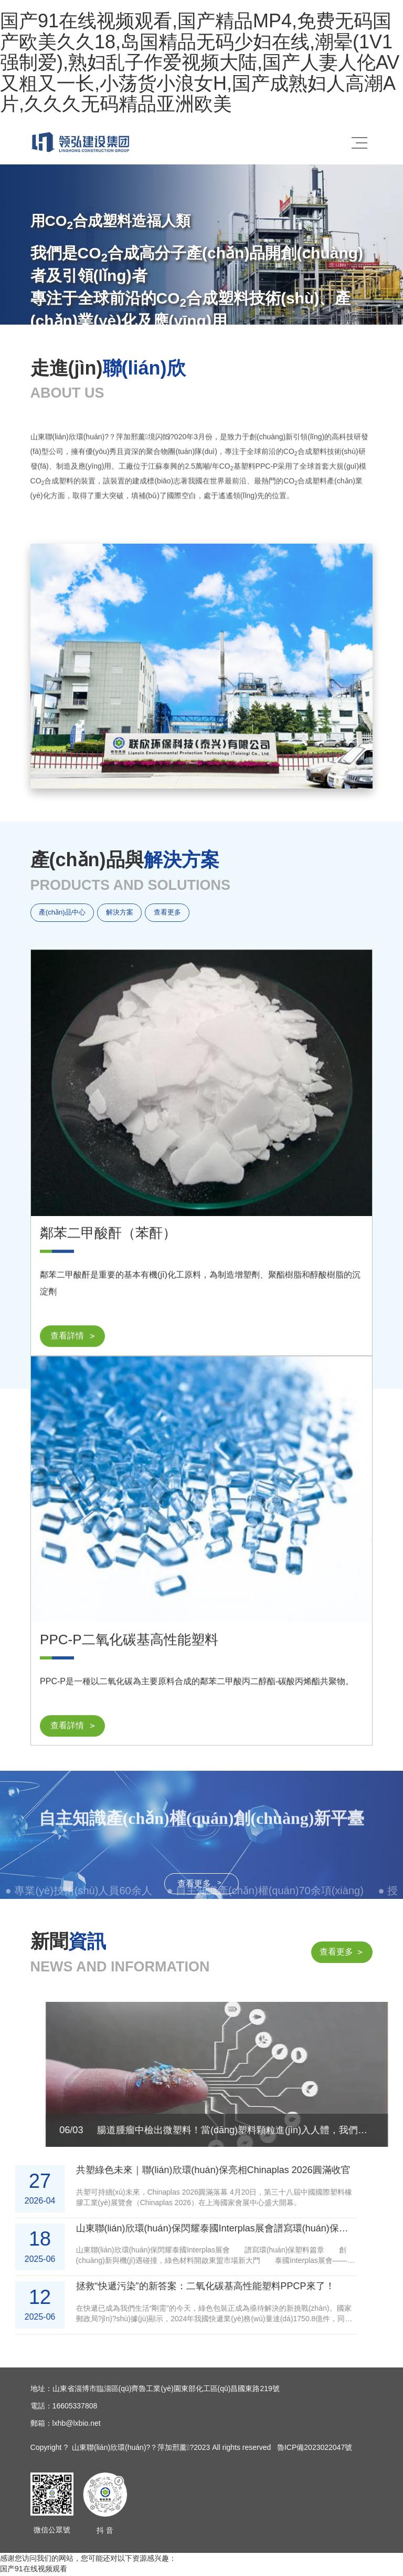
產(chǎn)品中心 (64, 914)
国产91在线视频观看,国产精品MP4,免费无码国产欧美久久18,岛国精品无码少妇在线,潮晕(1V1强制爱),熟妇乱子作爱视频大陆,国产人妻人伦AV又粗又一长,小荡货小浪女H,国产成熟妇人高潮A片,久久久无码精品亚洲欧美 (199, 62)
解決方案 (126, 914)
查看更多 (179, 914)
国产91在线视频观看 (33, 2571)
